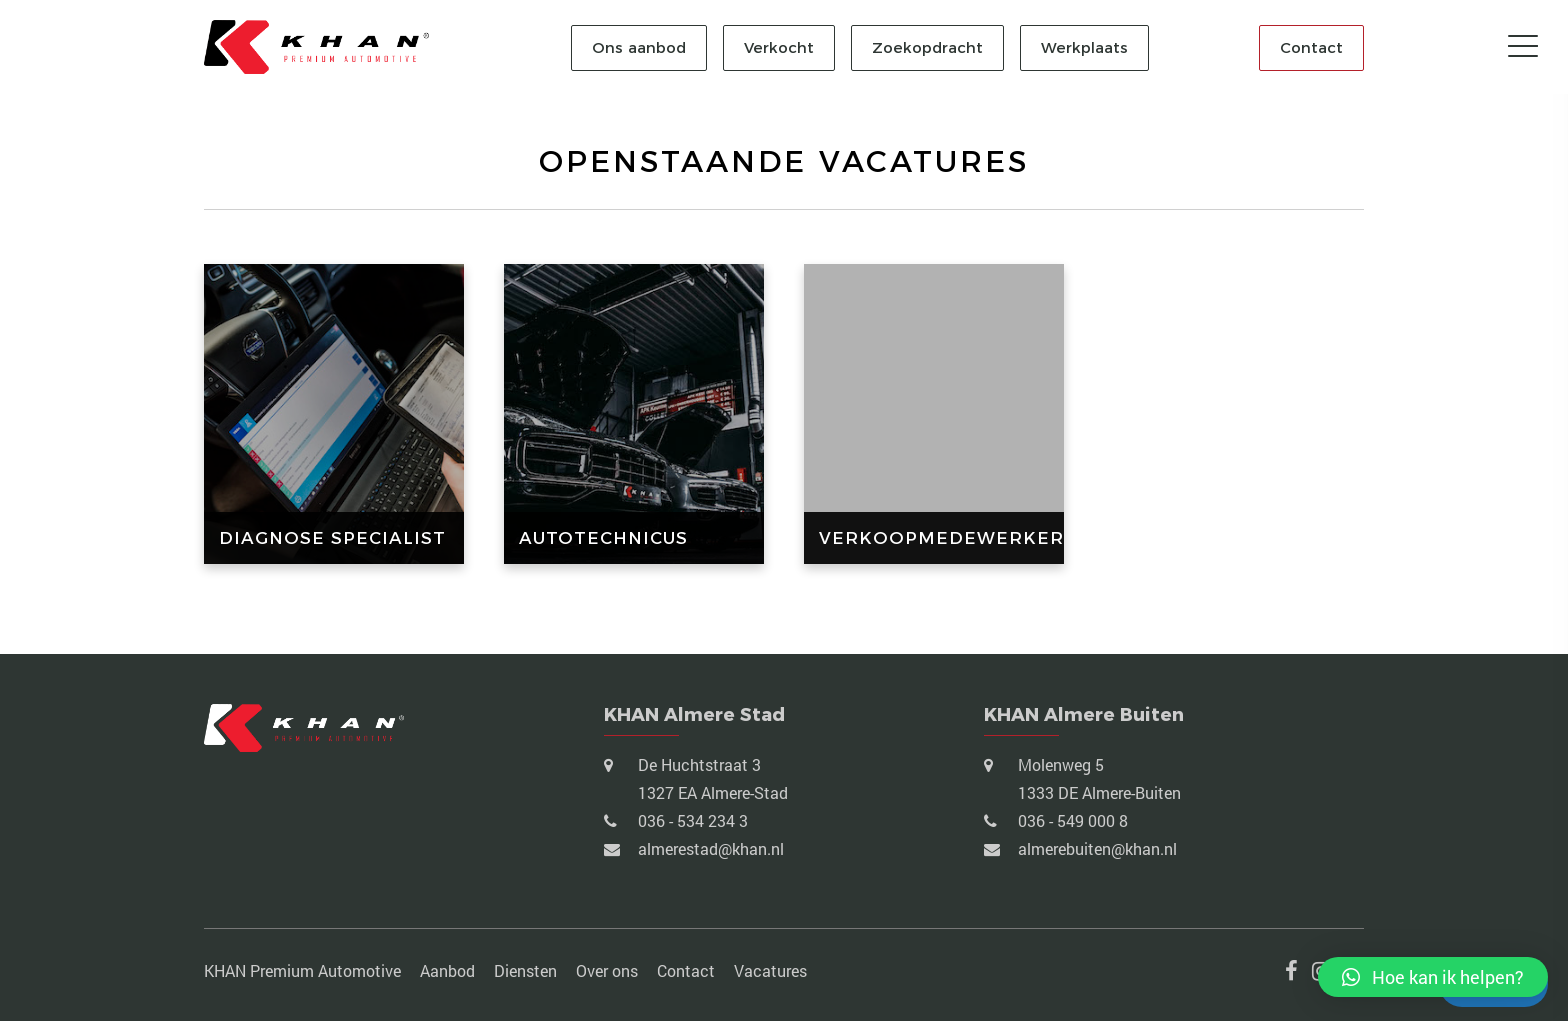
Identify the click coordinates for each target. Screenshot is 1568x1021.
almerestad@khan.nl (709, 848)
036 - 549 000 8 (1071, 820)
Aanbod (447, 970)
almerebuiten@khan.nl (1095, 848)
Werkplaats (1084, 47)
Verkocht (779, 47)
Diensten (525, 970)
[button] (1433, 977)
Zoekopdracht (927, 47)
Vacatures (770, 970)
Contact (1311, 47)
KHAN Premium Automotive (302, 970)
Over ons (607, 970)
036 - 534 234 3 (691, 820)
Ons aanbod (639, 47)
